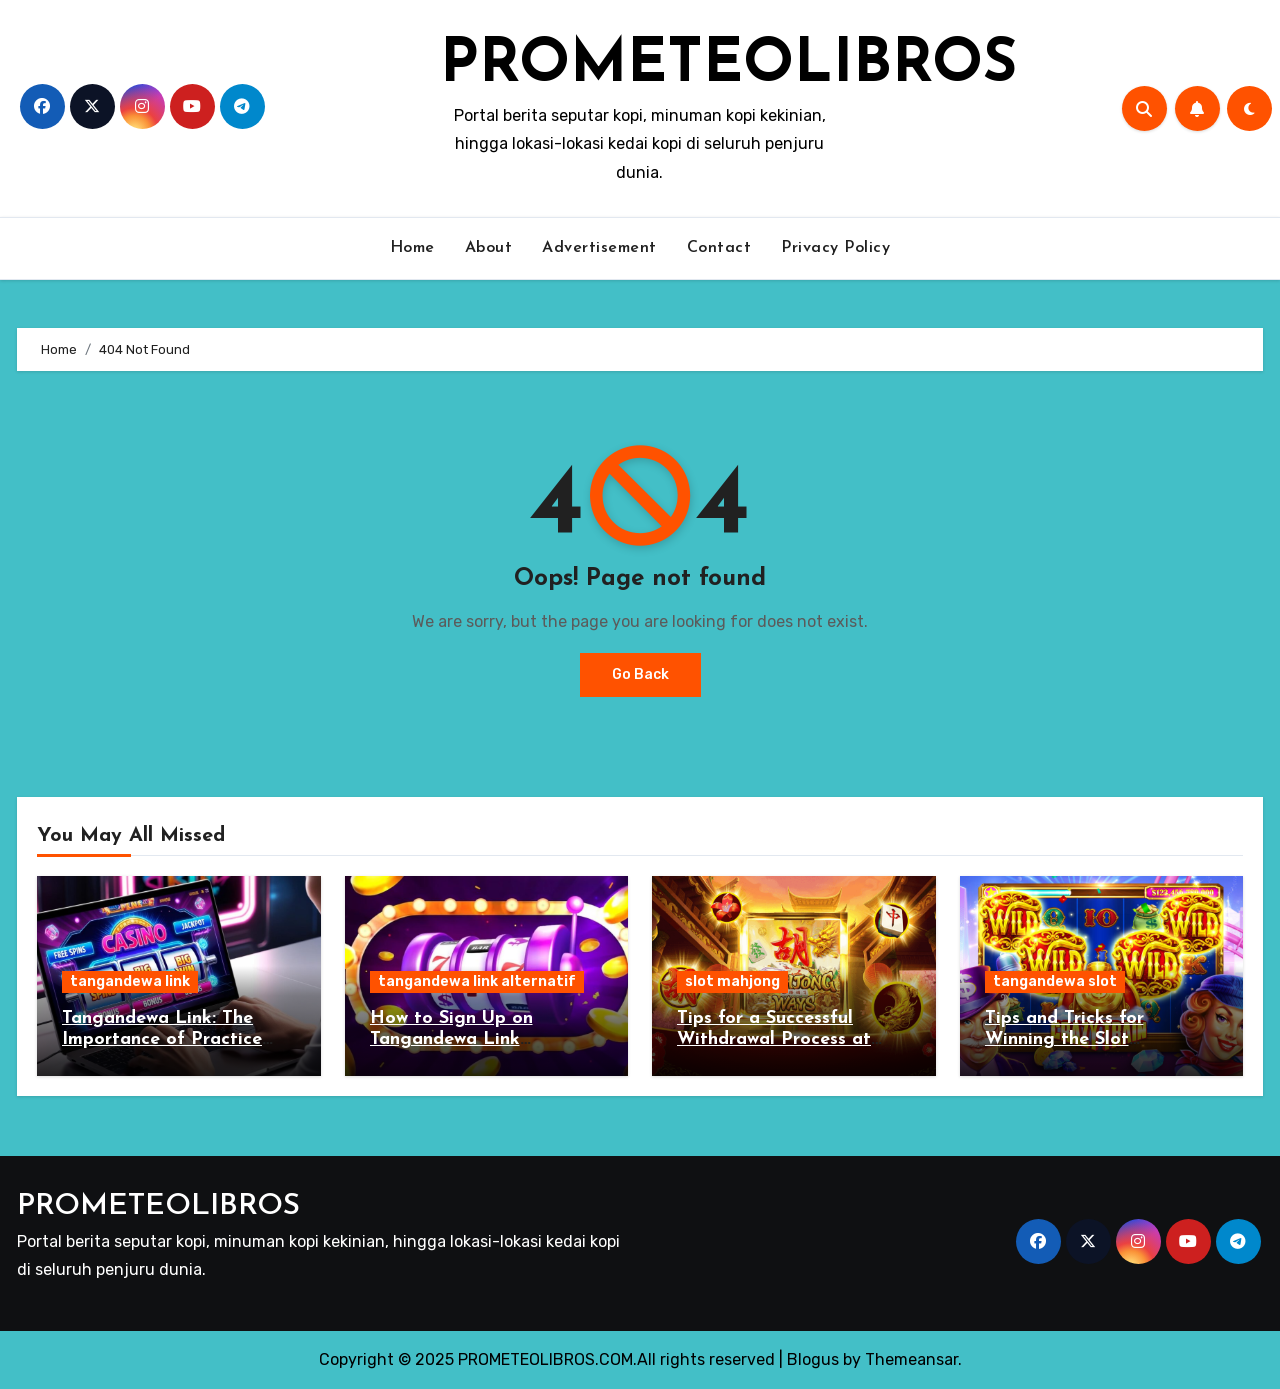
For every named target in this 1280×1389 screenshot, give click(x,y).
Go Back (640, 674)
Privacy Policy (835, 248)
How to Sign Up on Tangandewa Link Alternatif (451, 1040)
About (489, 248)
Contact (719, 248)
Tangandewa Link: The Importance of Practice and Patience (162, 1040)
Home (412, 248)
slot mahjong (732, 981)
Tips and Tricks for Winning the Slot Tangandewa (1064, 1040)
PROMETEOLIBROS (728, 66)
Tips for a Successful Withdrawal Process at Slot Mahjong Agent (774, 1040)
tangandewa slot (1055, 981)
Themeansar (911, 1359)
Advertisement (599, 248)
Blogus (813, 1359)
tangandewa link (130, 981)
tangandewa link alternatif (477, 981)
